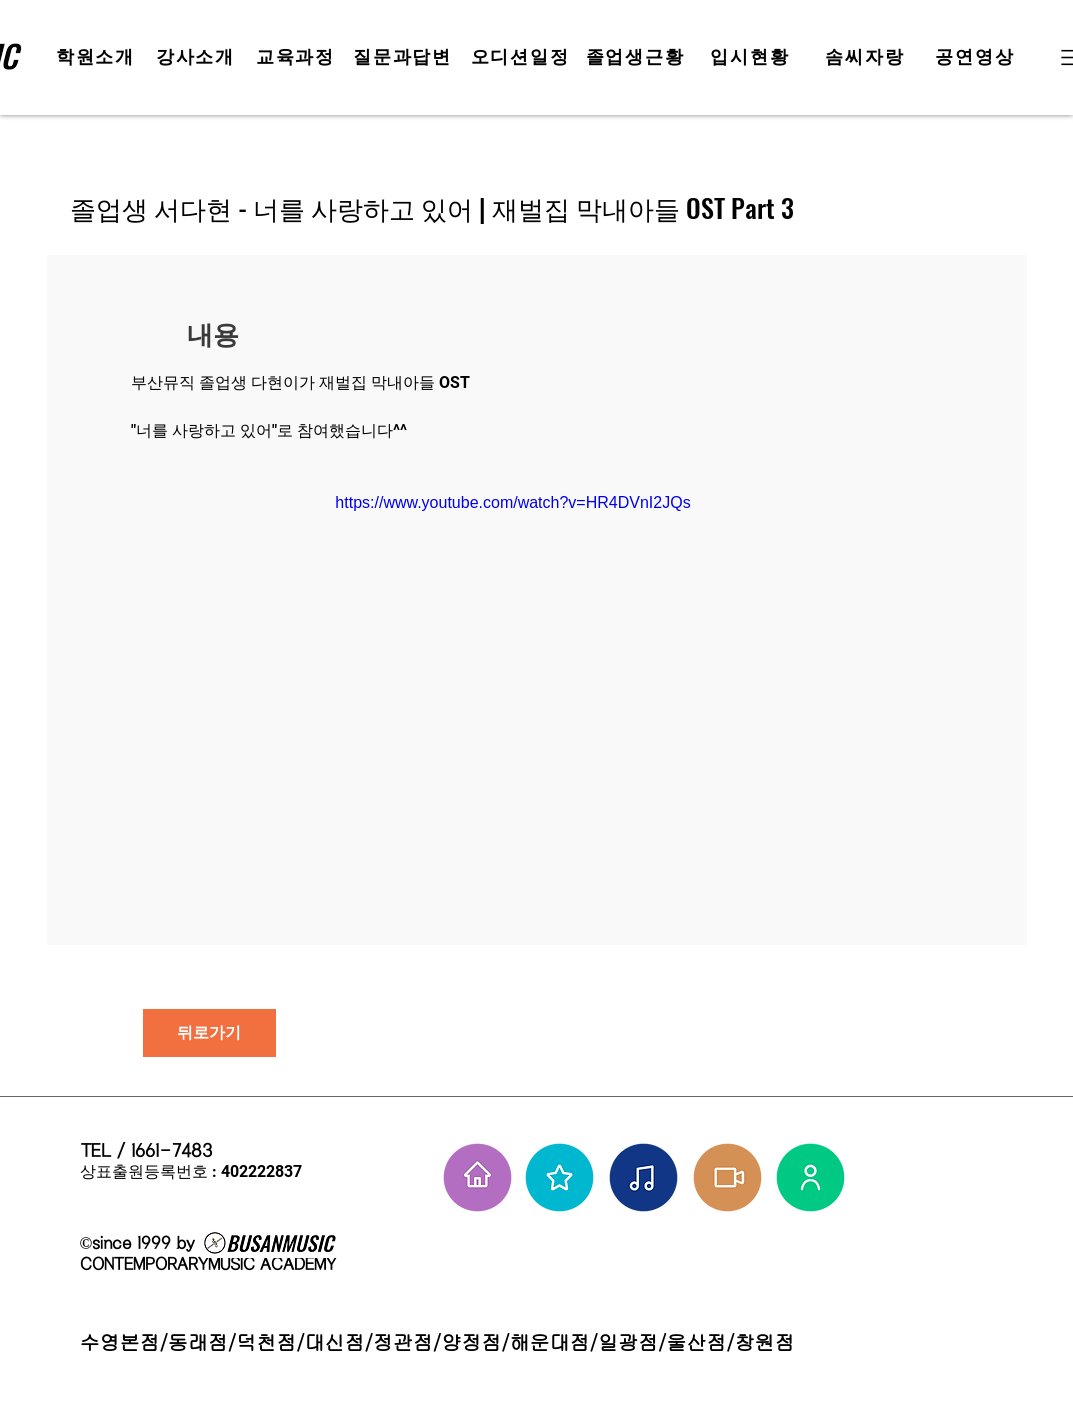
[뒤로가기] (209, 1033)
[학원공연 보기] (727, 1177)
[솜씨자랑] (867, 57)
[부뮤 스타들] (559, 1177)
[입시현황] (752, 57)
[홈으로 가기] (477, 1177)
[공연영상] (977, 57)
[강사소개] (198, 57)
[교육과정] (298, 57)
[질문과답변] (405, 57)
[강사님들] (810, 1177)
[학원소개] (98, 57)
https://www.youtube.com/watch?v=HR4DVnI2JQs (512, 502)
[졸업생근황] (637, 57)
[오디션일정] (522, 57)
